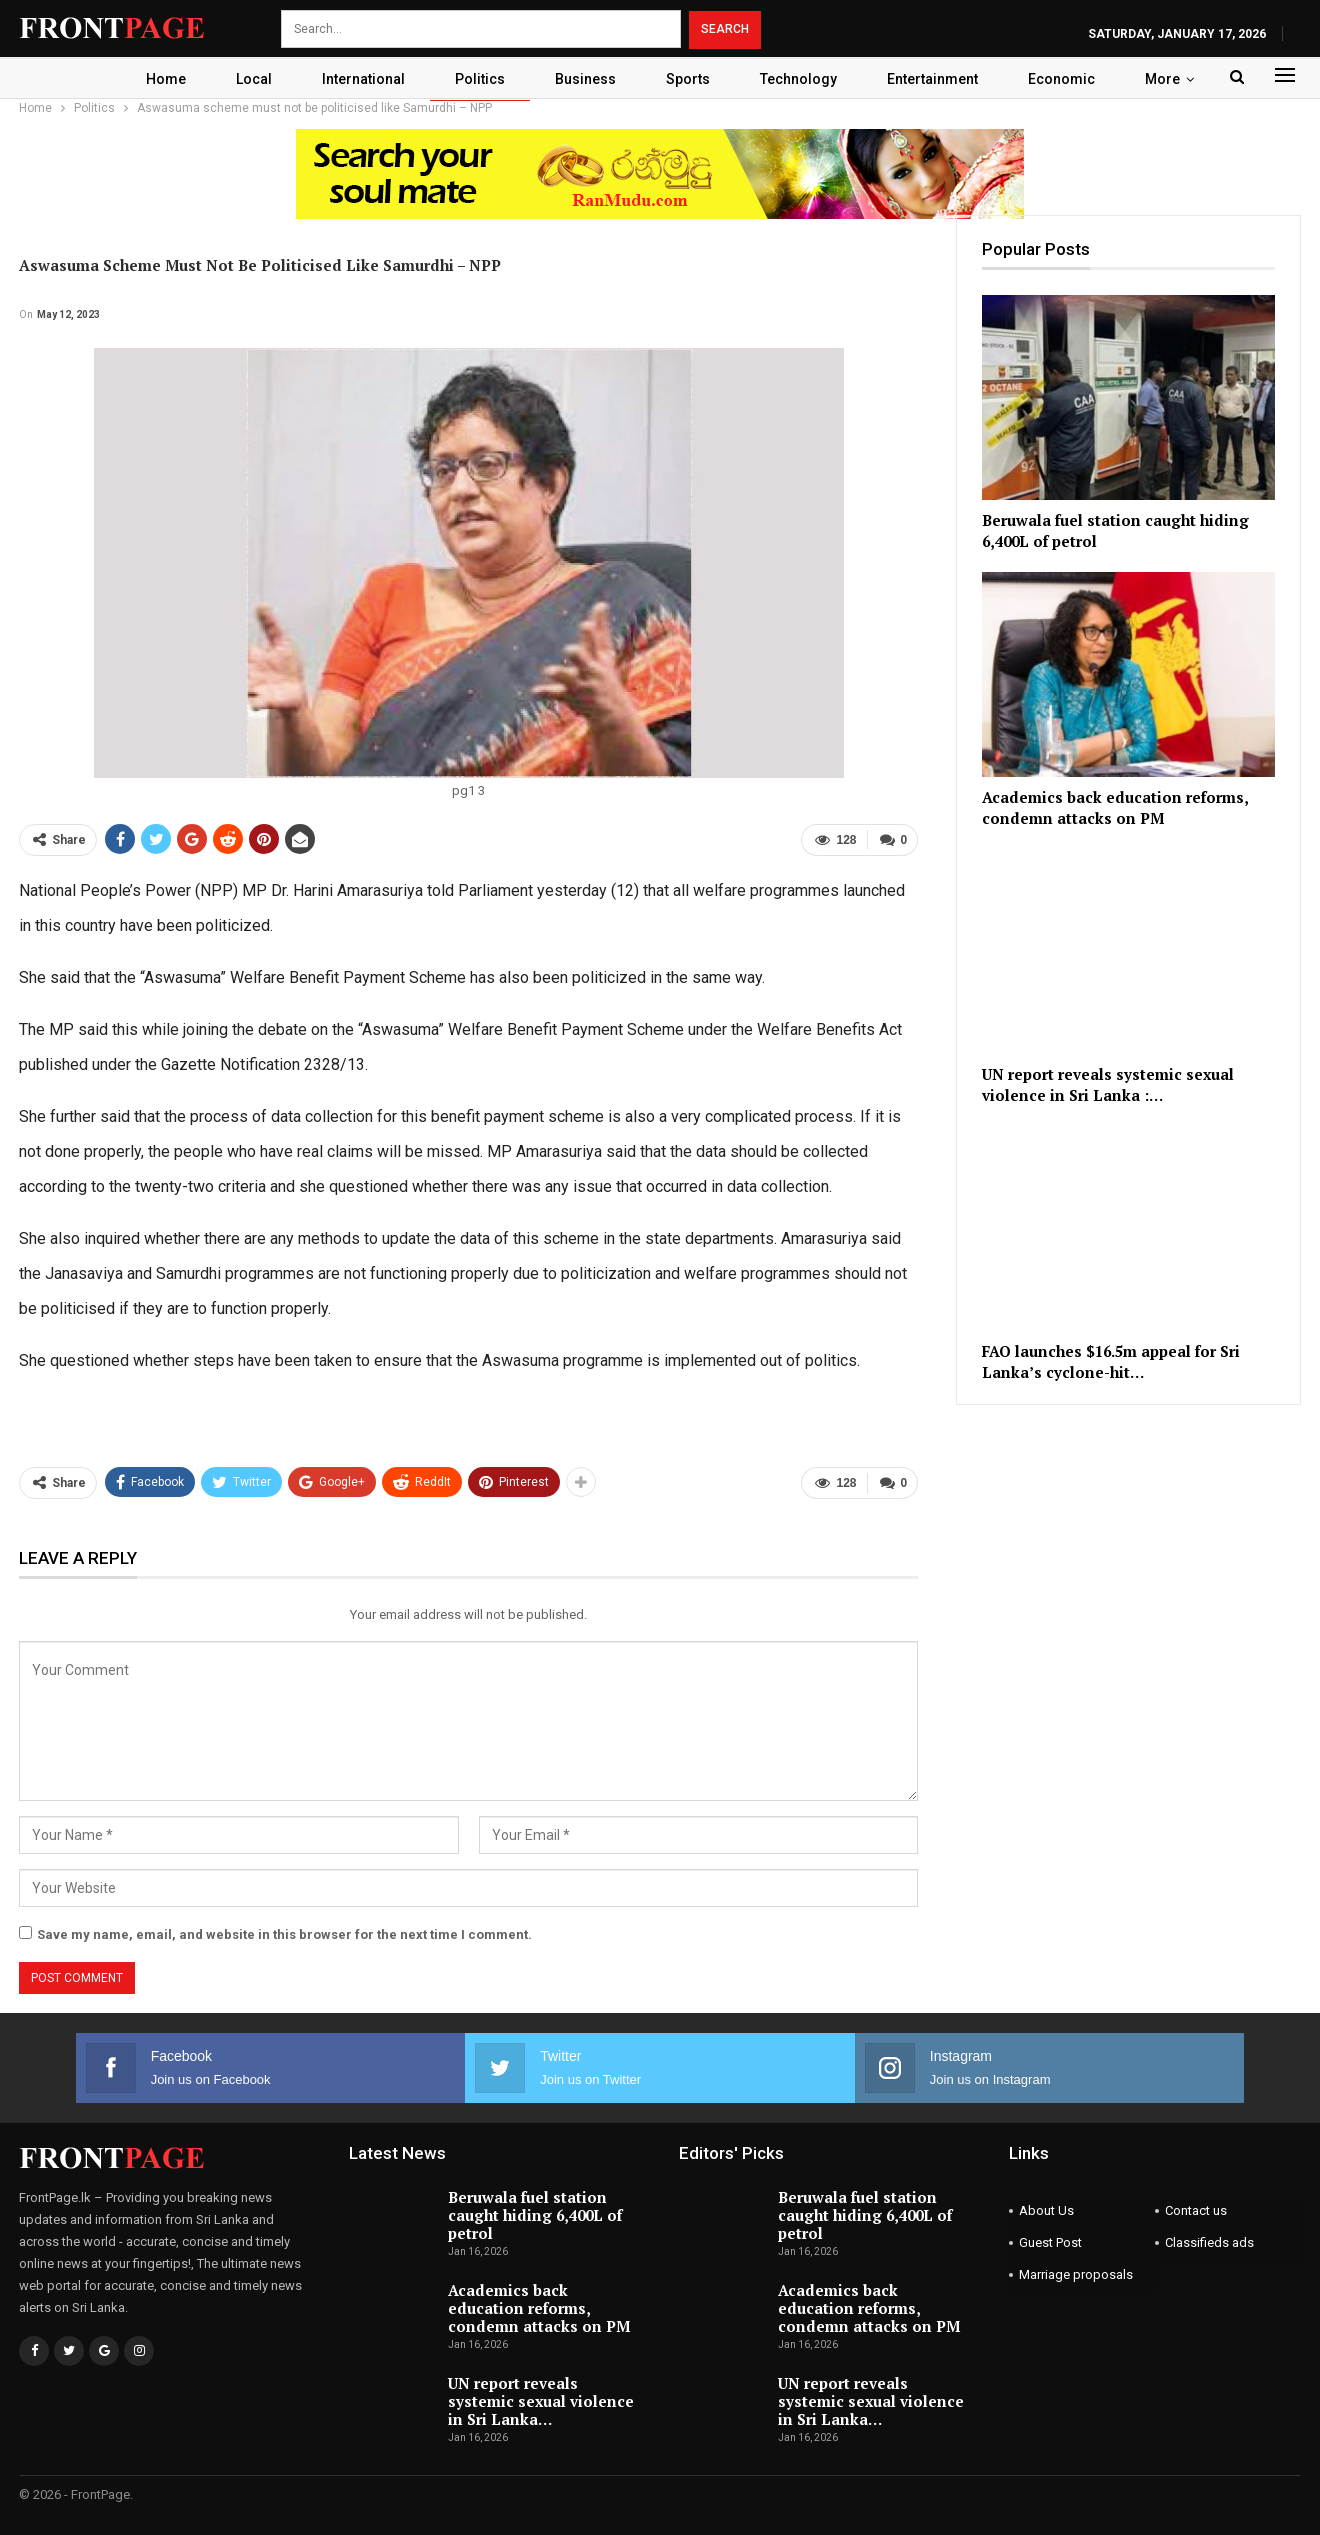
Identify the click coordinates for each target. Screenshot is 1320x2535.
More (1176, 79)
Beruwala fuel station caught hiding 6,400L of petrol (535, 2214)
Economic (1072, 79)
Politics (476, 79)
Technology (803, 79)
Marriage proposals (1076, 2273)
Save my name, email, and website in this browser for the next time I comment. (284, 1933)
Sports (690, 79)
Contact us (1196, 2209)
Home (153, 79)
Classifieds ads (1209, 2241)
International (356, 79)
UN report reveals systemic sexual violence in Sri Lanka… (541, 2400)
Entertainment (940, 79)
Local (244, 79)
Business (584, 79)
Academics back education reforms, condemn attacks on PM (539, 2307)
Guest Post (1050, 2241)
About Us (1046, 2209)
